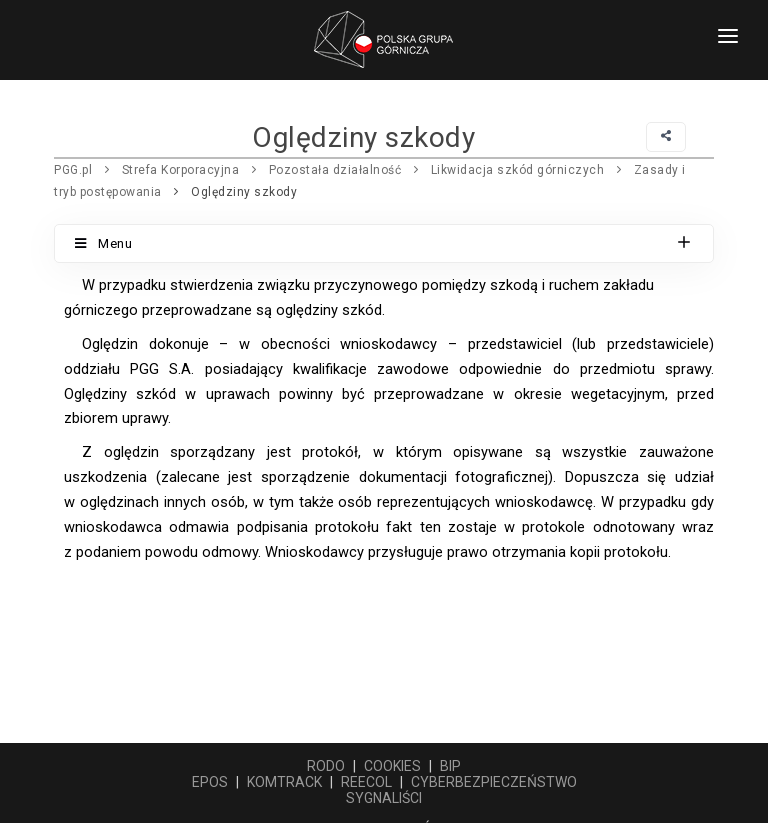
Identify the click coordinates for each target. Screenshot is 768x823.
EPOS (210, 782)
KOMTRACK (284, 782)
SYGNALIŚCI (384, 798)
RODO (326, 766)
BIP (450, 766)
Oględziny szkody (244, 192)
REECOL (366, 782)
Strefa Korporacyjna (181, 170)
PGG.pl (73, 170)
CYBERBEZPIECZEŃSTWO (494, 782)
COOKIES (392, 766)
